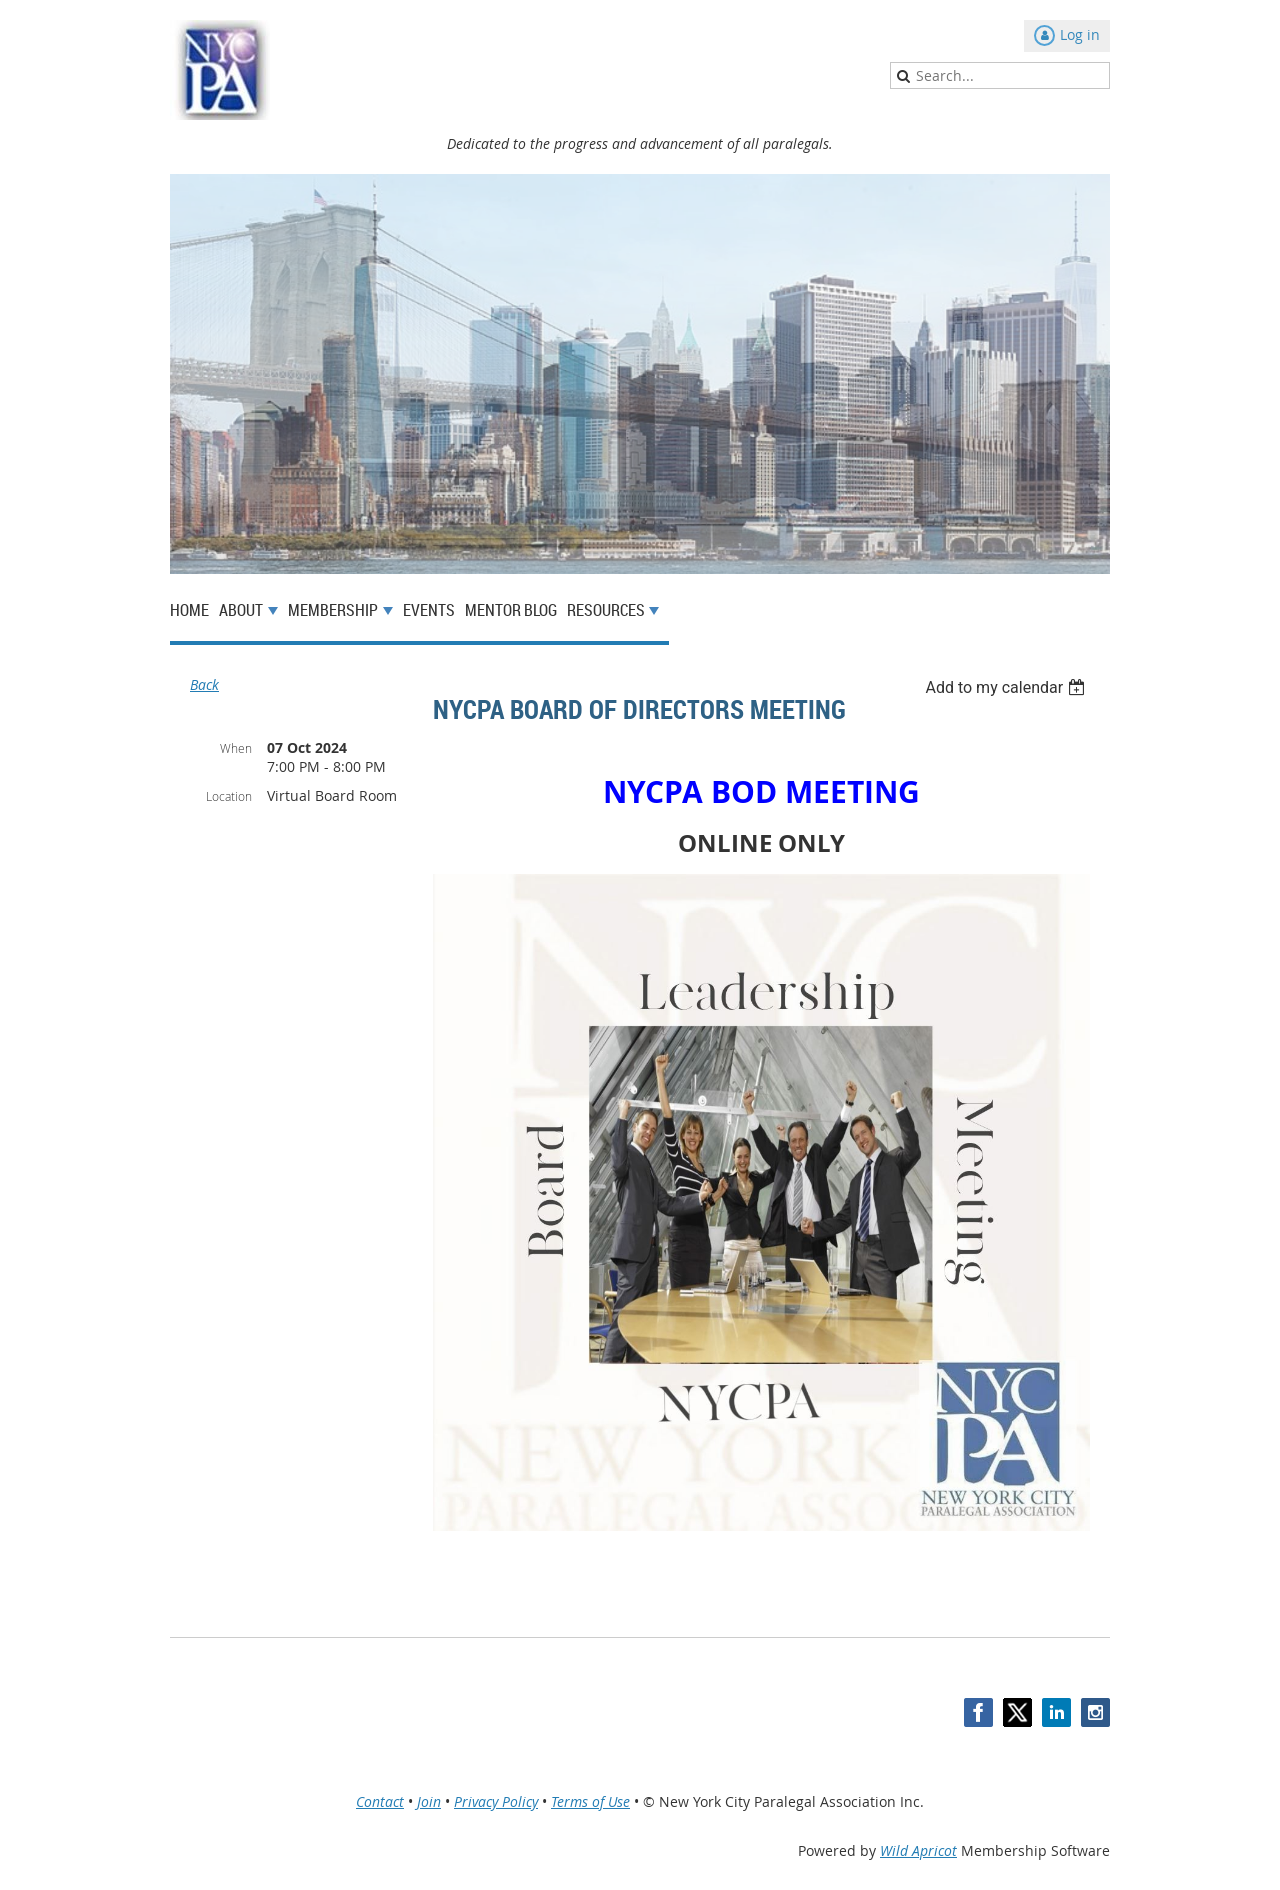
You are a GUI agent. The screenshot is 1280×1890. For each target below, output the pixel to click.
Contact (380, 1801)
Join (429, 1801)
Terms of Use (590, 1801)
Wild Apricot (918, 1850)
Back (204, 684)
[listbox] (1007, 687)
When (236, 748)
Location (229, 796)
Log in (1080, 34)
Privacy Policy (496, 1801)
